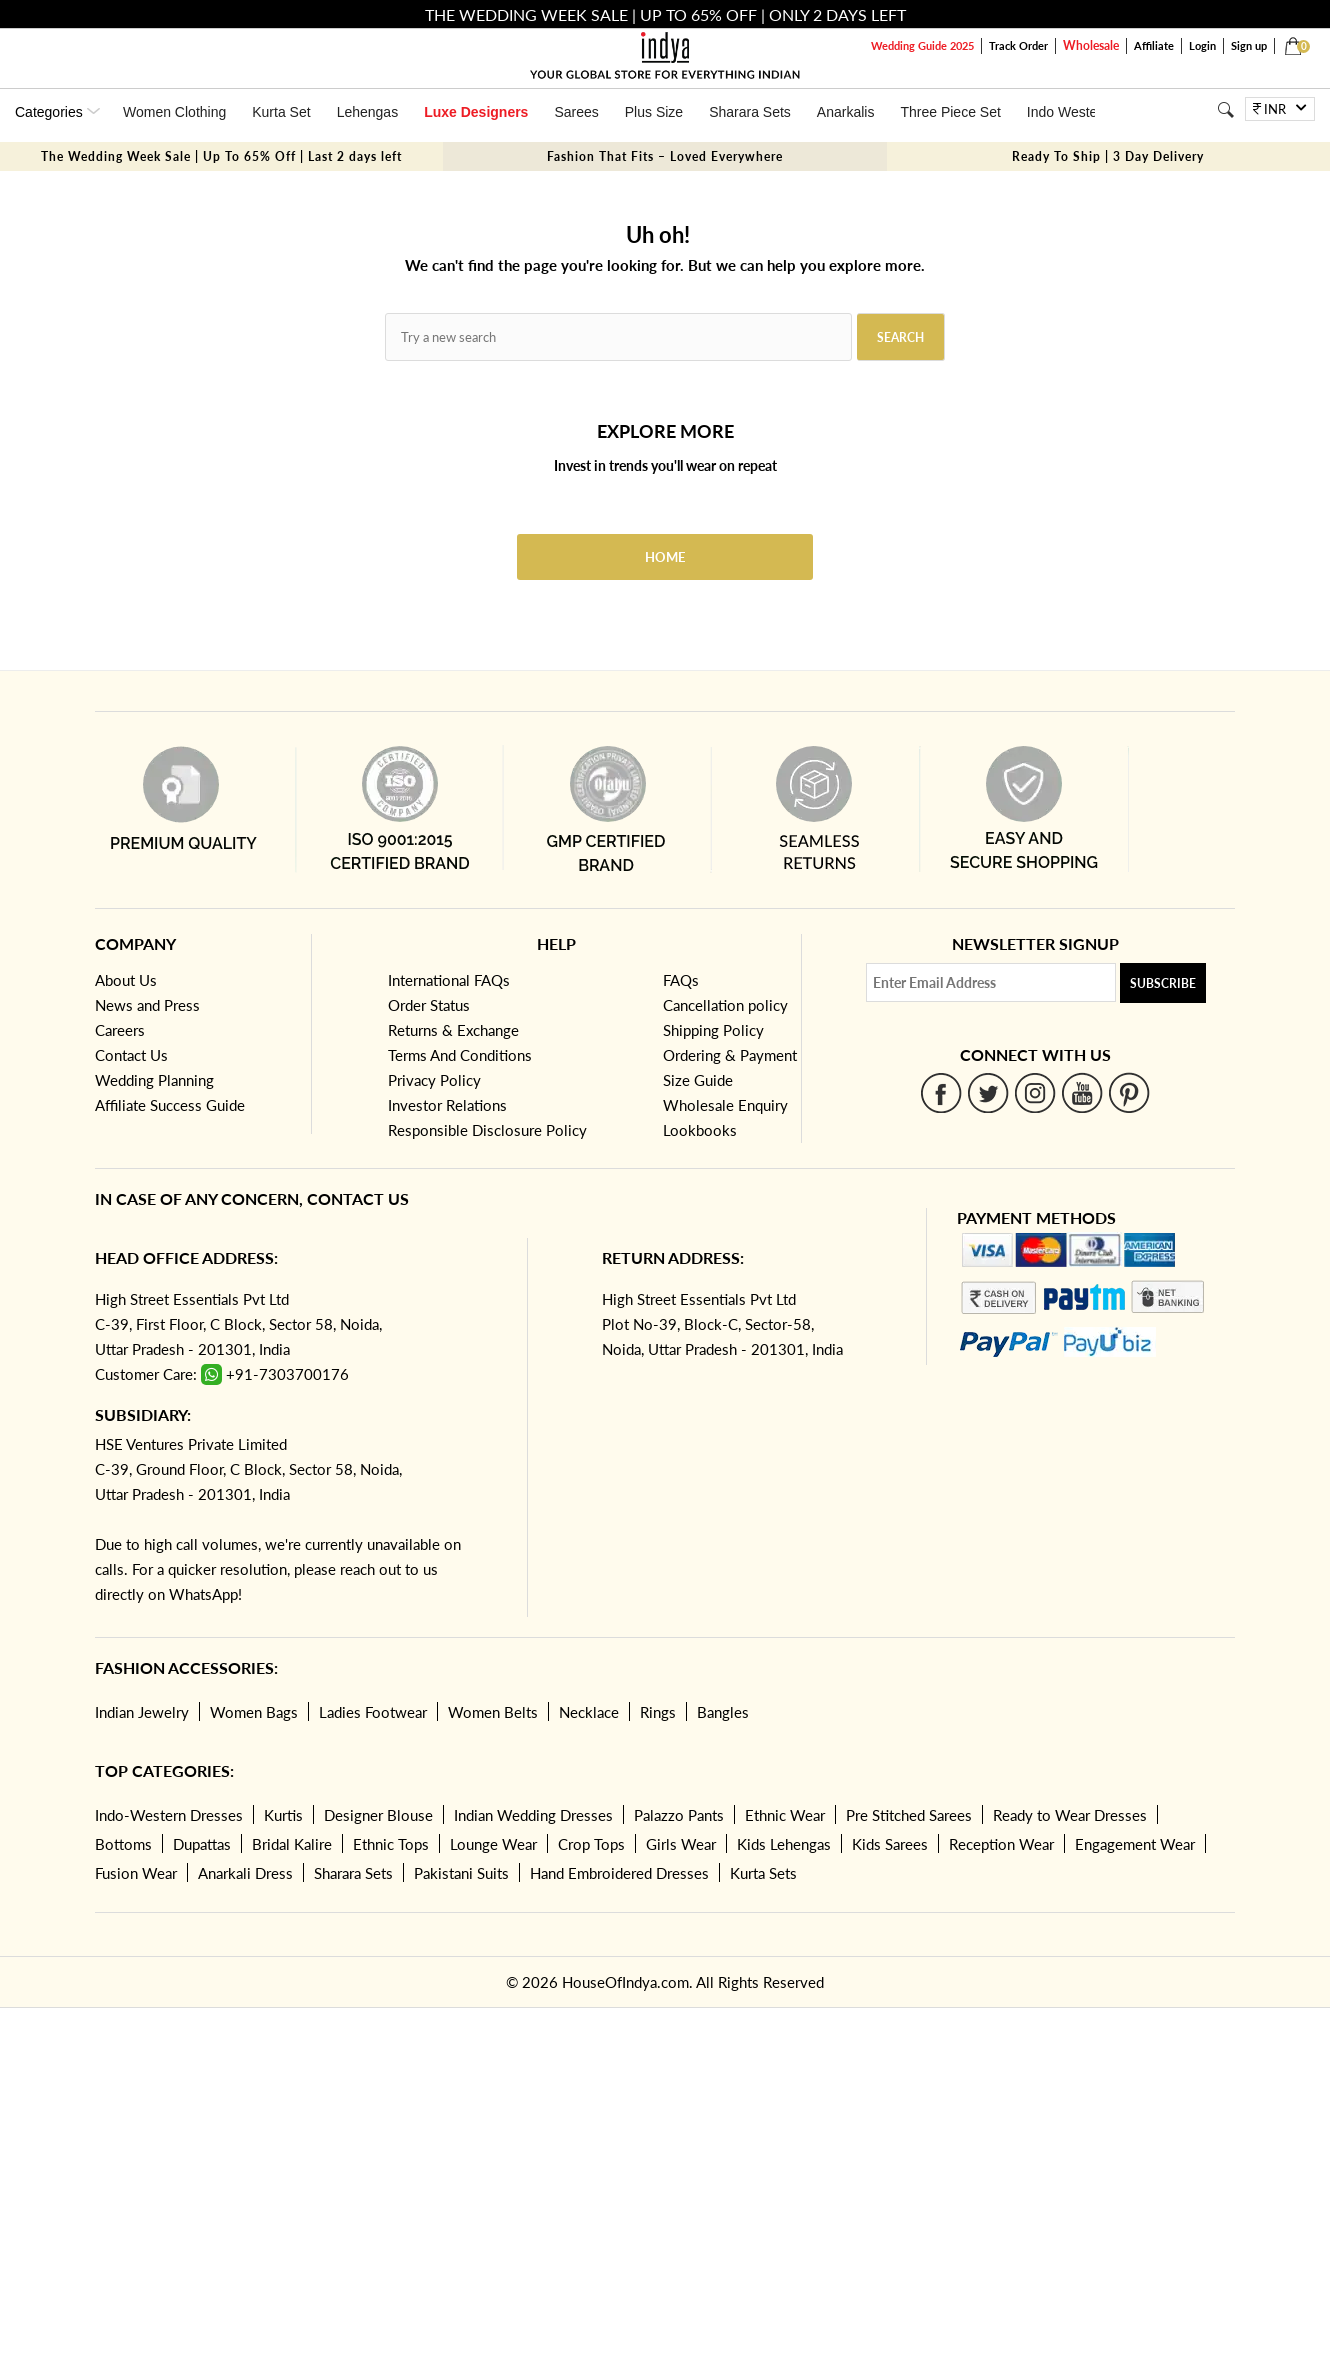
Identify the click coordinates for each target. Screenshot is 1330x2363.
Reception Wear (1001, 1844)
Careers (120, 1030)
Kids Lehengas (784, 1844)
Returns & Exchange (453, 1030)
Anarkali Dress (245, 1873)
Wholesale (1091, 45)
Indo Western (1068, 112)
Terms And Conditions (460, 1055)
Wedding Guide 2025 (922, 45)
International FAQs (449, 980)
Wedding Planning (154, 1080)
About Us (126, 980)
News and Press (147, 1005)
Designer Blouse (378, 1815)
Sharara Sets (750, 112)
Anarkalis (846, 112)
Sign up (1249, 45)
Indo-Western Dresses (169, 1815)
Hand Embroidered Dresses (619, 1873)
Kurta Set (281, 112)
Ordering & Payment (730, 1055)
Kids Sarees (890, 1844)
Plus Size (654, 112)
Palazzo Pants (679, 1815)
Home (665, 557)
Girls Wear (681, 1844)
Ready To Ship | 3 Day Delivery (1108, 156)
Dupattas (202, 1844)
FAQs (681, 980)
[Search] (1225, 109)
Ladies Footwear (373, 1712)
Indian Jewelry (142, 1712)
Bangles (723, 1712)
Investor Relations (447, 1105)
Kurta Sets (763, 1873)
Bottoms (123, 1844)
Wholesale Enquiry (725, 1105)
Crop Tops (591, 1844)
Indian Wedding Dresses (533, 1815)
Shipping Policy (713, 1030)
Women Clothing (174, 112)
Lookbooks (700, 1130)
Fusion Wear (136, 1873)
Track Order (1018, 45)
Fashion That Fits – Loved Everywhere (665, 156)
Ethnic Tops (391, 1844)
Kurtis (283, 1815)
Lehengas (368, 112)
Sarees (576, 112)
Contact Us (131, 1055)
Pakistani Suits (461, 1873)
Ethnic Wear (785, 1815)
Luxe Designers (476, 112)
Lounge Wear (493, 1844)
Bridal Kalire (292, 1844)
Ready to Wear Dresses (1070, 1815)
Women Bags (254, 1712)
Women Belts (493, 1712)
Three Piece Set (950, 112)
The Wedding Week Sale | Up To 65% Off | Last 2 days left (221, 156)
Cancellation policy (725, 1005)
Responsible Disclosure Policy (487, 1130)
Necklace (589, 1712)
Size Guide (698, 1080)
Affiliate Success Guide (170, 1105)
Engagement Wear (1135, 1844)
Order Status (429, 1005)
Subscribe (1163, 983)
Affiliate (1154, 45)
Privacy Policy (434, 1080)
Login (1202, 45)
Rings (658, 1712)
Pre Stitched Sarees (909, 1815)
